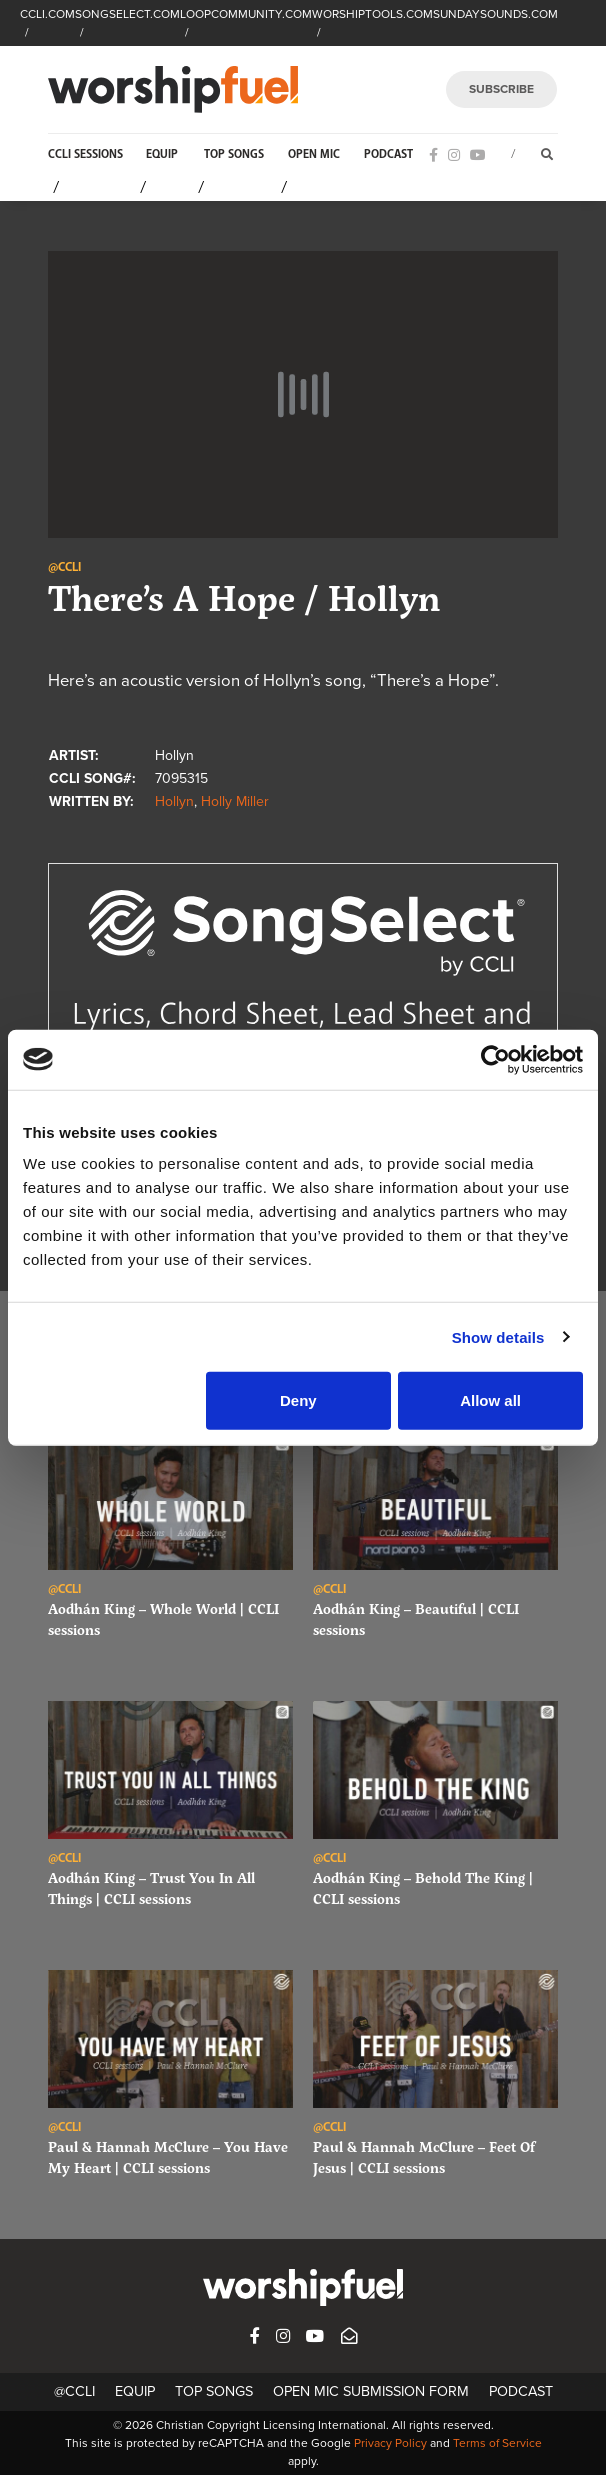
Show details (498, 1336)
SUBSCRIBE (501, 89)
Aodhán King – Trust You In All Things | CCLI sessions (151, 1888)
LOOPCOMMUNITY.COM (246, 14)
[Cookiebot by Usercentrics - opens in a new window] (495, 1059)
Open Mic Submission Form (371, 2391)
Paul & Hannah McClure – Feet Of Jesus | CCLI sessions (424, 2157)
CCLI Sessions (85, 154)
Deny (298, 1400)
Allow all (490, 1400)
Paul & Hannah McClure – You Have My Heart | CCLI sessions (168, 2157)
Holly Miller (235, 801)
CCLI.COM (47, 14)
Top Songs (234, 154)
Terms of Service (497, 2443)
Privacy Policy (390, 2443)
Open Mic (314, 154)
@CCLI (74, 2391)
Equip (162, 154)
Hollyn (174, 801)
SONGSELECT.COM (127, 14)
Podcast (388, 154)
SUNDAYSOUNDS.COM (495, 14)
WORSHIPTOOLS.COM (372, 14)
